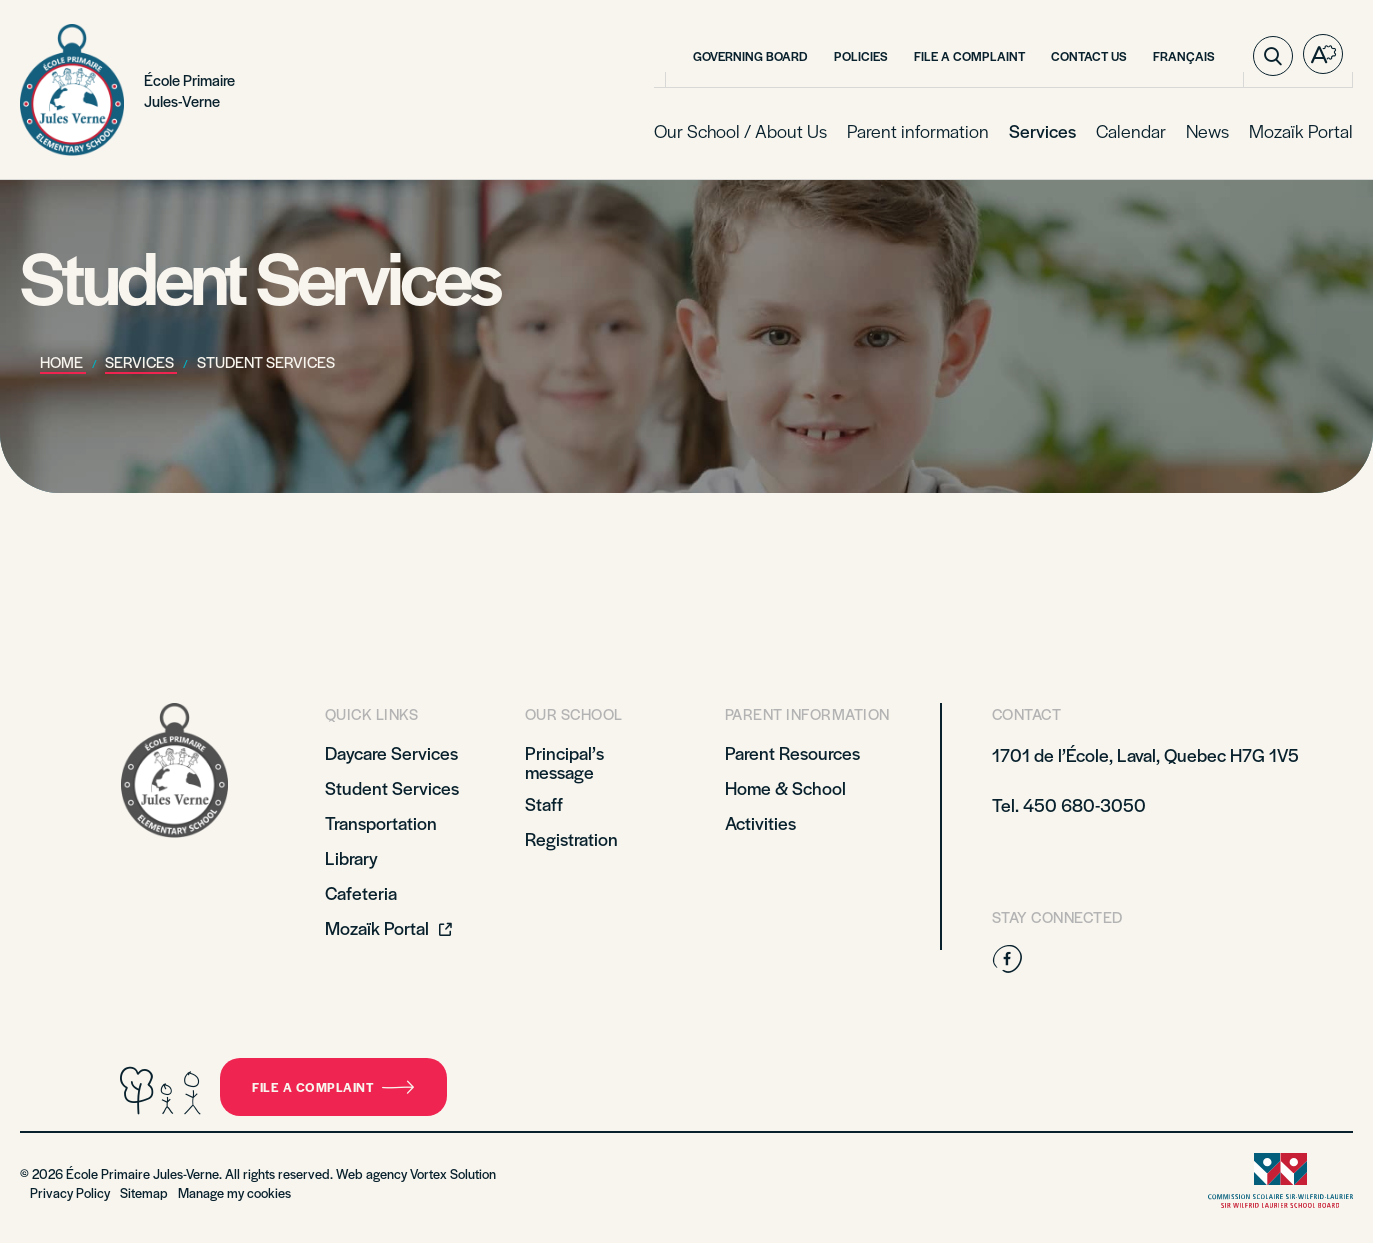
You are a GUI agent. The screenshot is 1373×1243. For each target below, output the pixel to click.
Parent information (918, 130)
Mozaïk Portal (1301, 130)
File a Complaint (969, 56)
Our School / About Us (740, 130)
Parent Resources (792, 752)
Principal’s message (564, 762)
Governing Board (750, 56)
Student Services (392, 787)
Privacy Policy (70, 1192)
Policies (861, 56)
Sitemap (144, 1192)
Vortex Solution (453, 1173)
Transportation (381, 822)
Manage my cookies (234, 1192)
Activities (760, 822)
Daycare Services (391, 752)
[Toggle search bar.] (1273, 56)
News (1207, 130)
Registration (571, 838)
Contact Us (1089, 56)
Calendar (1131, 130)
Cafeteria (361, 892)
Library (351, 857)
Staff (544, 803)
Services (1042, 130)
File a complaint (333, 1087)
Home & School (785, 787)
